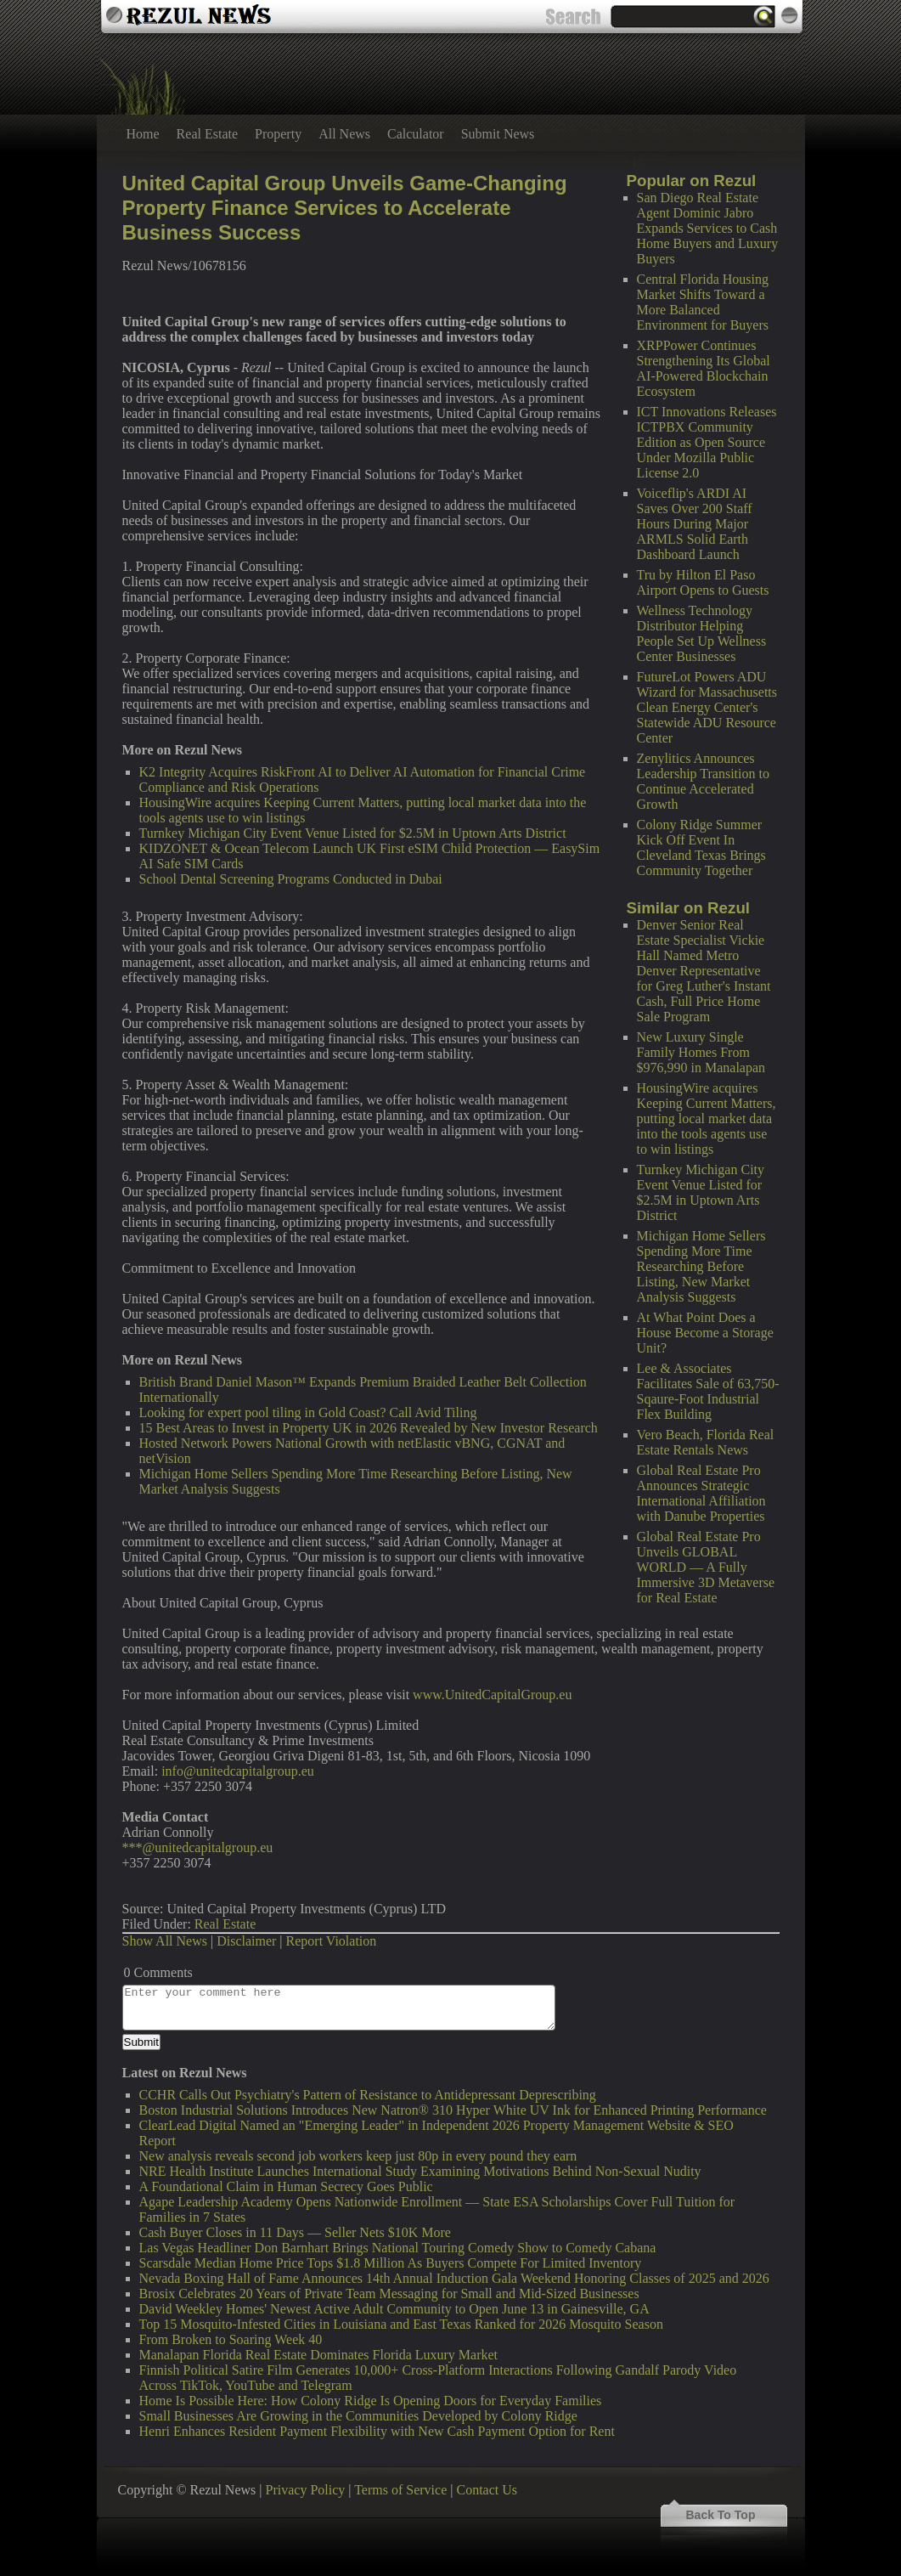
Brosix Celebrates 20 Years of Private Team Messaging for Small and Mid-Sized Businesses (389, 2293)
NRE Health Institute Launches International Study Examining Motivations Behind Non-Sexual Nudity (420, 2171)
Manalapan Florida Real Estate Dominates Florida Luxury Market (318, 2354)
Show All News (164, 1941)
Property (278, 134)
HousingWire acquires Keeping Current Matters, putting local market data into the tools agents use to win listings (706, 1118)
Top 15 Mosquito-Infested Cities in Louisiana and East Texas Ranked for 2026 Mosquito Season (401, 2324)
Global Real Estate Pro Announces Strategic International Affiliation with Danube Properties (701, 1493)
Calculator (415, 134)
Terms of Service (400, 2490)
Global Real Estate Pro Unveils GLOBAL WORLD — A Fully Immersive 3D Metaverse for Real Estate (706, 1567)
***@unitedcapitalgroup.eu (197, 1847)
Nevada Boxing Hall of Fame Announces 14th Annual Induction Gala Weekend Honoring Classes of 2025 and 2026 (454, 2278)
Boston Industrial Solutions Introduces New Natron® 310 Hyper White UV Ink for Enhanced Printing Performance (453, 2110)
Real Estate (207, 134)
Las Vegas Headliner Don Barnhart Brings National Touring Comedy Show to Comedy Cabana (397, 2247)
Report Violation (331, 1941)
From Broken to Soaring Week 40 (231, 2339)
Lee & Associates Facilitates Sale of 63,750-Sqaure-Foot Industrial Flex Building (708, 1391)
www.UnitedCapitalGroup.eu (492, 1694)
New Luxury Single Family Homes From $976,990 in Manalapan (701, 1052)
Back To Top (721, 2515)
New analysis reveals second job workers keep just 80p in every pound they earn (358, 2156)
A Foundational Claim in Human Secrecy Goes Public (286, 2186)
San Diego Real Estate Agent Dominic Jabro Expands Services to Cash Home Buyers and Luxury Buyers (708, 228)
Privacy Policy (306, 2490)
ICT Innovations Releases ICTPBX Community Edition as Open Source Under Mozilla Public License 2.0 (707, 442)
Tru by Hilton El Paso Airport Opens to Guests (703, 582)
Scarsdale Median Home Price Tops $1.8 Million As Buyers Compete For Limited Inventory (390, 2263)
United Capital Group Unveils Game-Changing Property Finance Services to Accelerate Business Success (344, 208)
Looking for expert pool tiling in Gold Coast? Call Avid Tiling (308, 1412)
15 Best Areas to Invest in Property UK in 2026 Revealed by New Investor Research (368, 1428)
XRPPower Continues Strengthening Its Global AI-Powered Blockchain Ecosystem (703, 368)
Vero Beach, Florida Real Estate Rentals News (705, 1442)
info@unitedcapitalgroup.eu (237, 1771)
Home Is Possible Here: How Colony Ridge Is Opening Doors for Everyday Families (370, 2400)
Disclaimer (246, 1941)
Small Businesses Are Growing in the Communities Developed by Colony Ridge (358, 2416)
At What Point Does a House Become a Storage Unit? (705, 1332)
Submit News (498, 134)
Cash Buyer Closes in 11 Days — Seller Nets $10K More (295, 2232)
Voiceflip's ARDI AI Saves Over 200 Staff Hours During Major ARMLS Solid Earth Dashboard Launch (694, 524)
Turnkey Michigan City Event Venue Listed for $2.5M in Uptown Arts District (701, 1192)
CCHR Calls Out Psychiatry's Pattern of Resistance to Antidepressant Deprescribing (367, 2094)
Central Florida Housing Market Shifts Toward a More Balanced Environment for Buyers (703, 302)
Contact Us (486, 2490)
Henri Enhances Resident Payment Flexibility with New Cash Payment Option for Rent (377, 2431)
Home (143, 134)
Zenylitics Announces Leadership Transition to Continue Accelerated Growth (703, 781)
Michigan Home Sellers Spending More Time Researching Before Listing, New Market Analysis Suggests (701, 1266)
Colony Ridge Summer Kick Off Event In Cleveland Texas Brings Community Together (701, 847)
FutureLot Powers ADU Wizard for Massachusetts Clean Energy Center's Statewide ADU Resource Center (707, 707)
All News (344, 134)
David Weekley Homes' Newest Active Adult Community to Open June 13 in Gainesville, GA (394, 2309)
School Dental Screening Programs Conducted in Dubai (290, 879)
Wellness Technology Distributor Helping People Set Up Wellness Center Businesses (702, 633)
